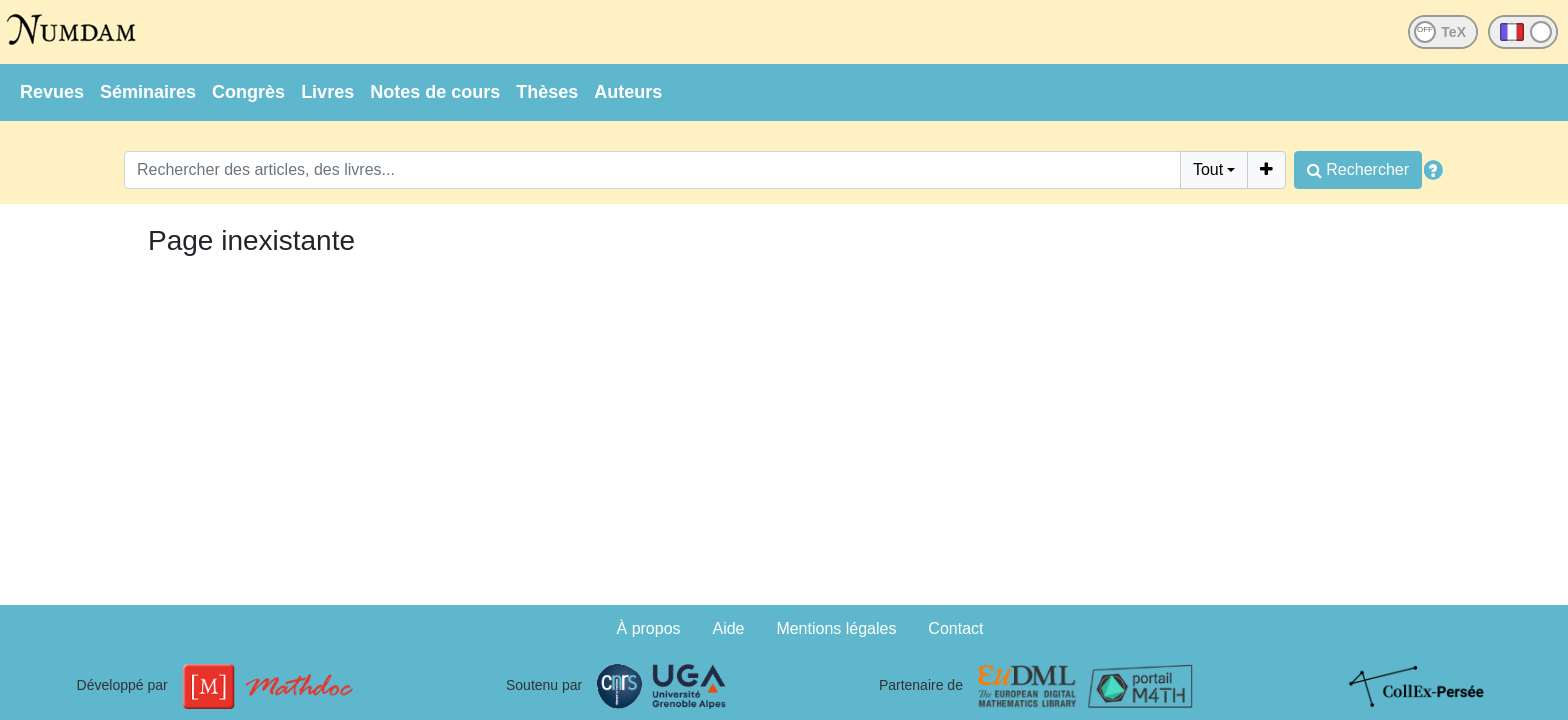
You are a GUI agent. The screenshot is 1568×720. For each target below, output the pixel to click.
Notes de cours (435, 92)
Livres (327, 92)
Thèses (547, 92)
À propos (649, 628)
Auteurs (628, 92)
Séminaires (148, 92)
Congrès (248, 92)
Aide (728, 628)
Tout (1208, 169)
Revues (52, 92)
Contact (955, 628)
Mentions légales (836, 628)
